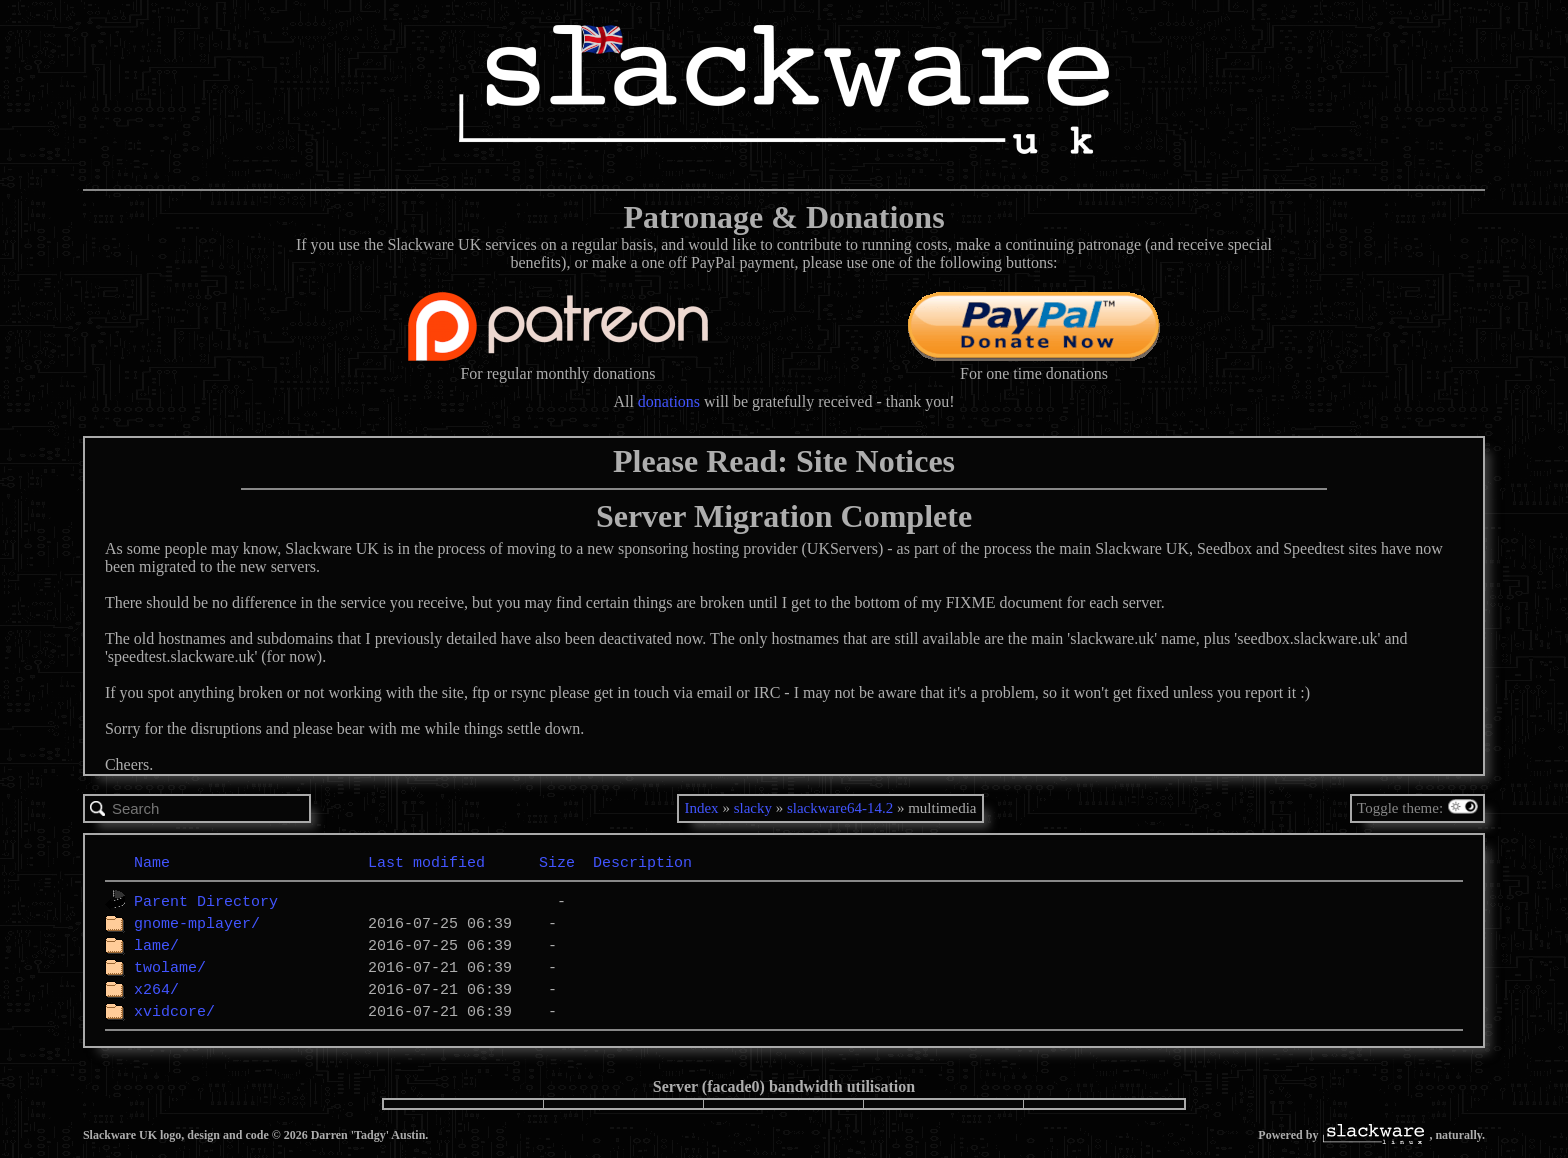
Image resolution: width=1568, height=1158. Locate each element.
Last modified (426, 862)
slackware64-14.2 (840, 808)
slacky (753, 808)
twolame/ (170, 967)
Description (642, 862)
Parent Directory (206, 901)
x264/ (156, 989)
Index (701, 808)
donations (669, 401)
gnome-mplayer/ (197, 923)
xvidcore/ (174, 1011)
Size (557, 862)
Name (152, 862)
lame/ (156, 945)
